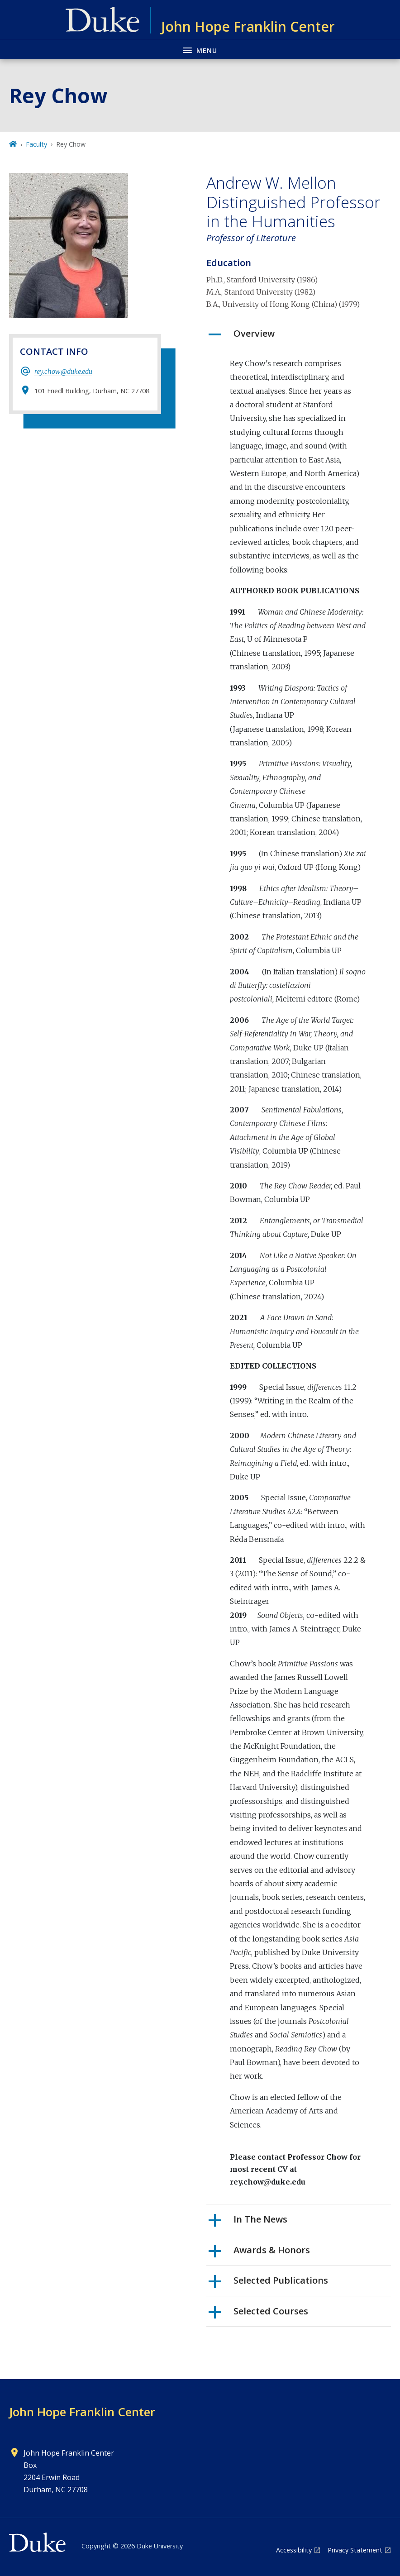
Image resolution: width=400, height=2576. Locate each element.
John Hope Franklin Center (82, 2412)
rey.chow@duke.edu (63, 371)
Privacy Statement (355, 2550)
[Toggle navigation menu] (200, 49)
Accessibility (294, 2550)
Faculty (36, 144)
